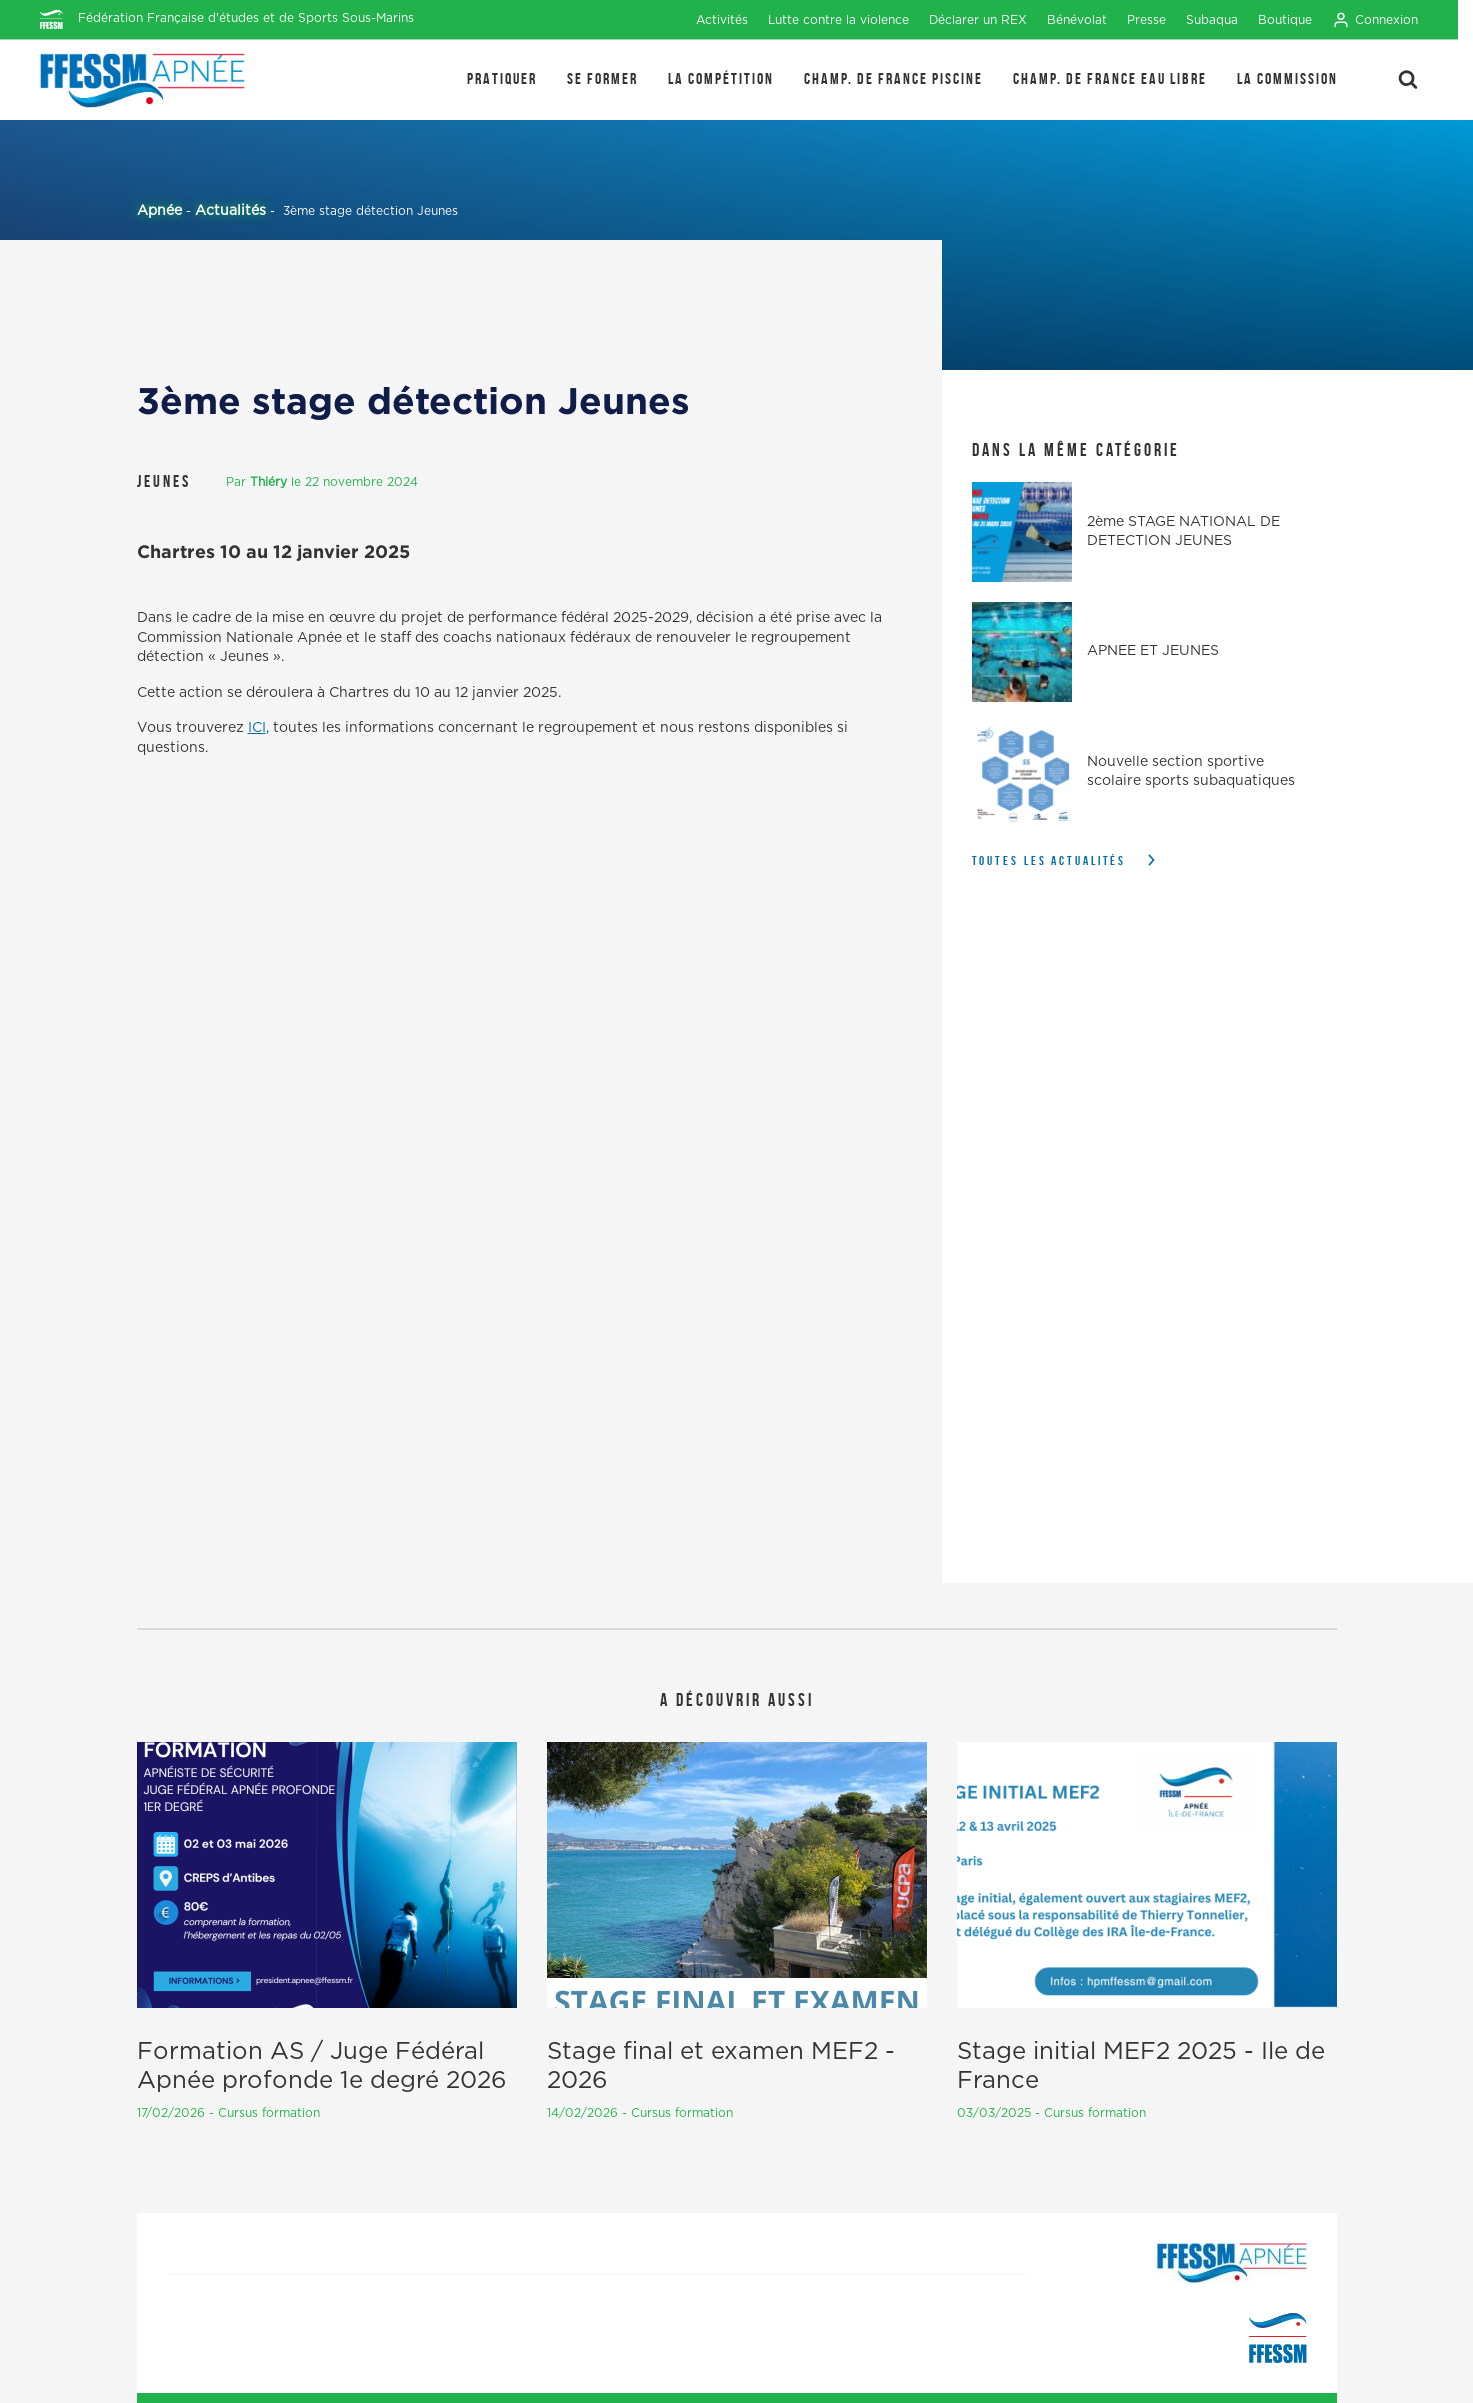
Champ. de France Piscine (893, 78)
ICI (257, 728)
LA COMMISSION (1287, 78)
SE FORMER (602, 78)
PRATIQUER (502, 78)
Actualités (230, 211)
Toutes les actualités (1049, 860)
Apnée (159, 211)
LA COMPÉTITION (721, 78)
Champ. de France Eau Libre (1110, 78)
